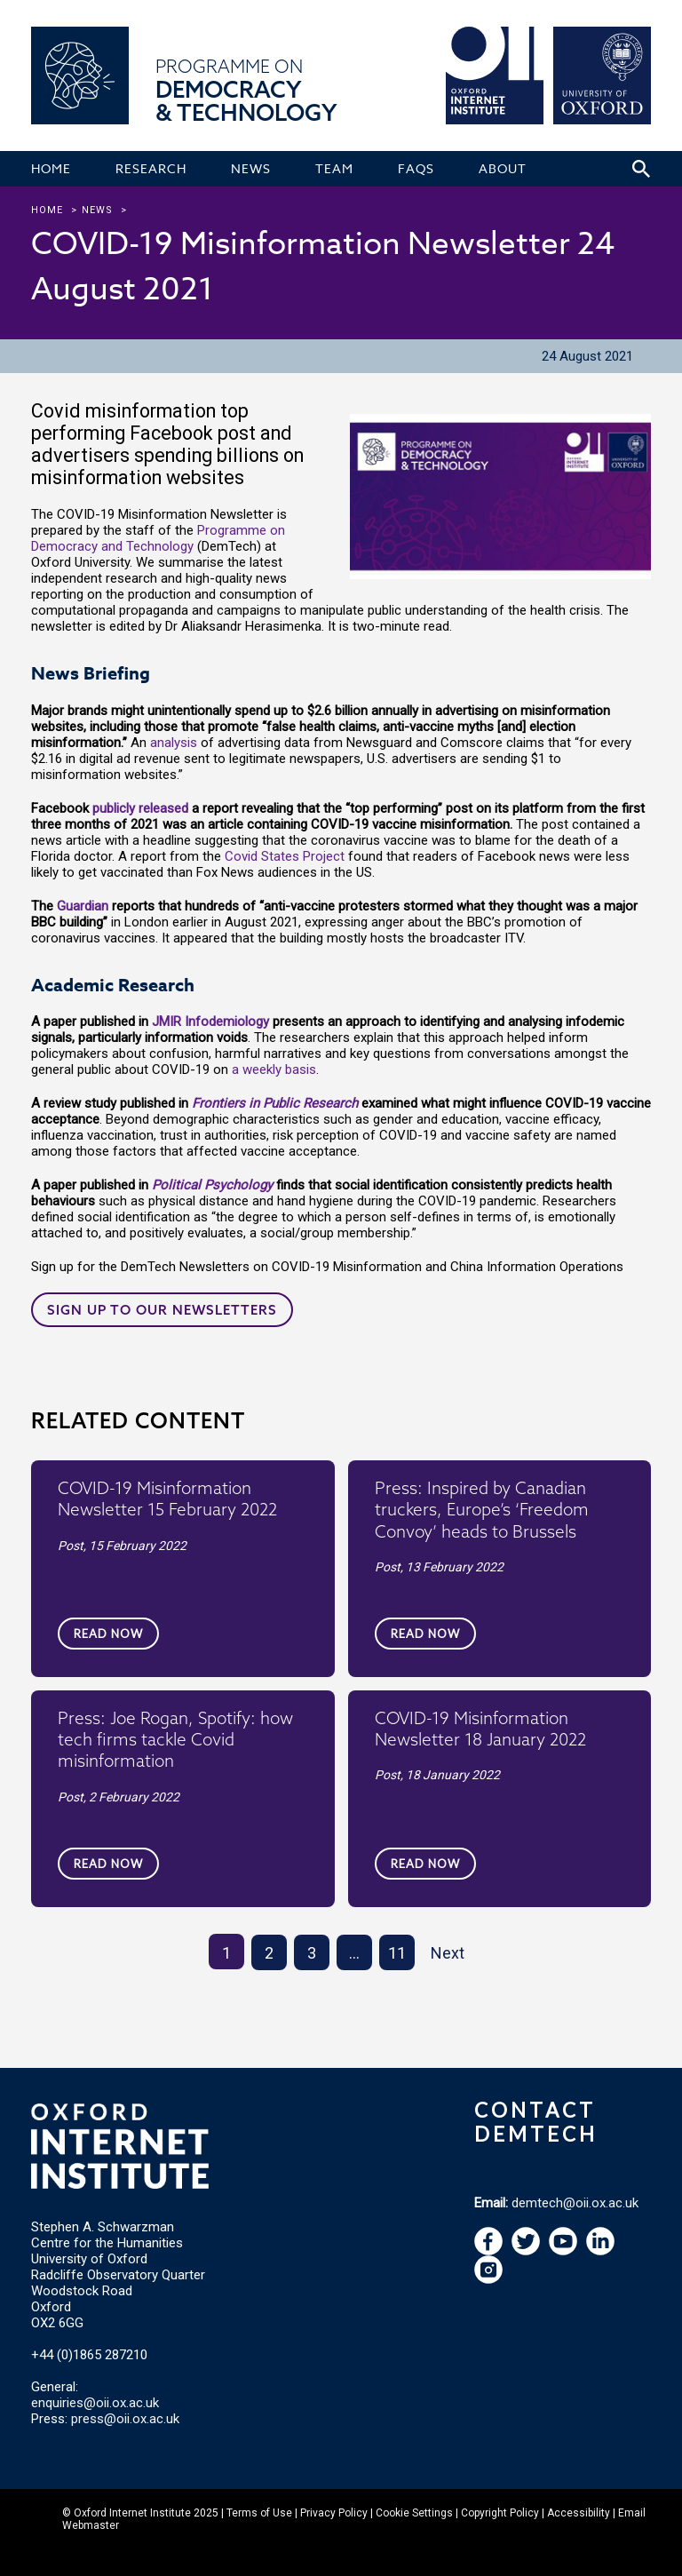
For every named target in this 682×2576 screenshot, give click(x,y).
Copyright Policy (500, 2513)
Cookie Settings (414, 2513)
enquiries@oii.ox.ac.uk (95, 2403)
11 (397, 1953)
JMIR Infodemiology (210, 1022)
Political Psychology (212, 1185)
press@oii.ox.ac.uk (125, 2419)
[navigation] (563, 2251)
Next (447, 1953)
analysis (175, 743)
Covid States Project (285, 856)
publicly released (140, 808)
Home (47, 210)
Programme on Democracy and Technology (158, 538)
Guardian (82, 906)
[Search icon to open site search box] (641, 168)
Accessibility (578, 2513)
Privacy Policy (334, 2513)
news (97, 210)
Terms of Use (259, 2513)
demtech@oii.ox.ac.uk (575, 2203)
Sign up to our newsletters (162, 1309)
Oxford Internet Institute (132, 2513)
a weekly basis (274, 1069)
